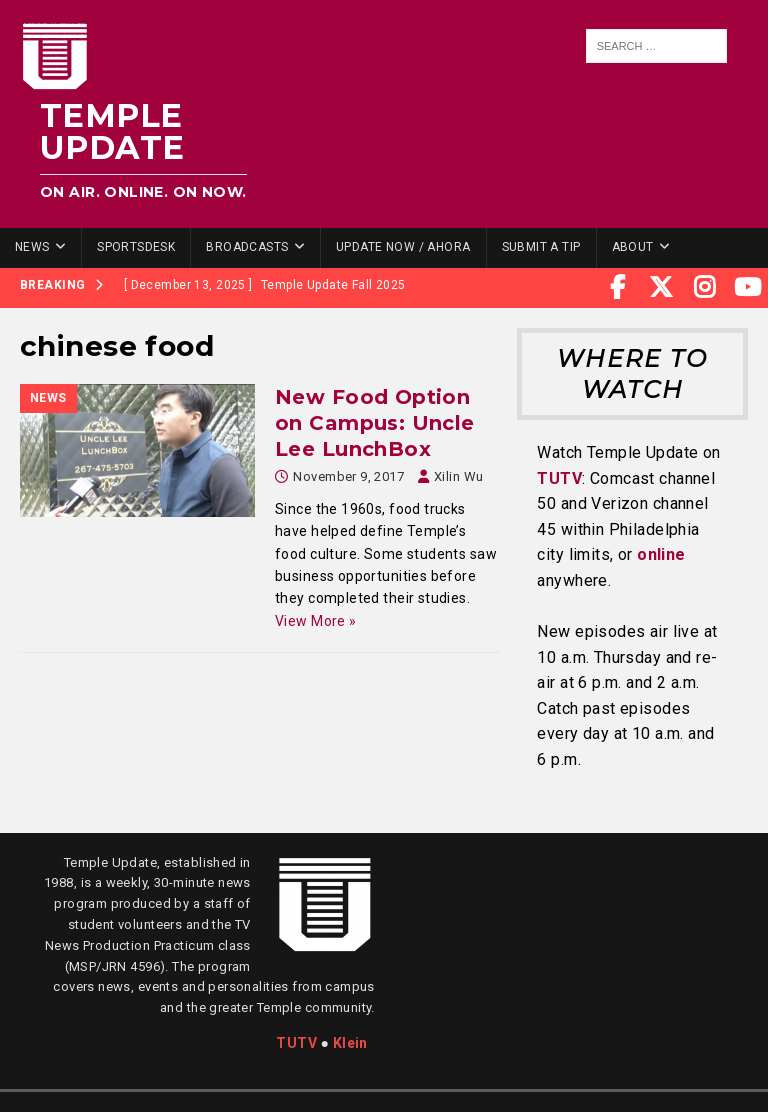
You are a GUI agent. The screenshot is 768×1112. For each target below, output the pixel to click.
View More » (316, 621)
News (32, 247)
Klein (350, 1043)
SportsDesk (136, 247)
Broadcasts (247, 247)
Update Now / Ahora (403, 247)
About (633, 247)
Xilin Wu (458, 476)
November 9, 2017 (348, 476)
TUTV (559, 478)
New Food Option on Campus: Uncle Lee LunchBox (375, 423)
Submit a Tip (541, 247)
